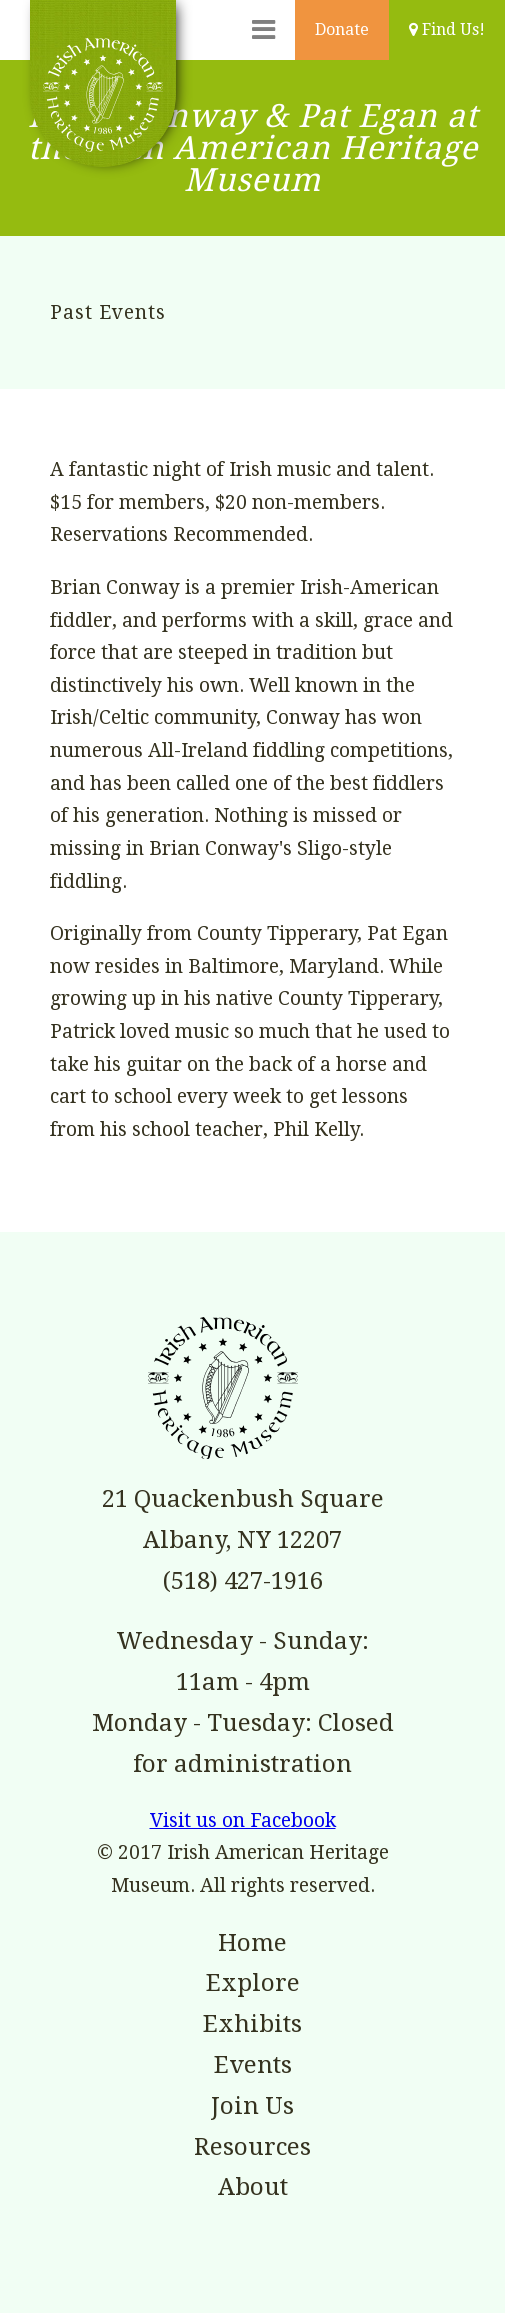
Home (252, 1943)
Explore (253, 1983)
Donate (342, 29)
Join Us (252, 2106)
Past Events (108, 312)
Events (253, 2065)
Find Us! (447, 29)
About (253, 2187)
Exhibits (252, 2024)
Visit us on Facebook (243, 1820)
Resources (252, 2147)
